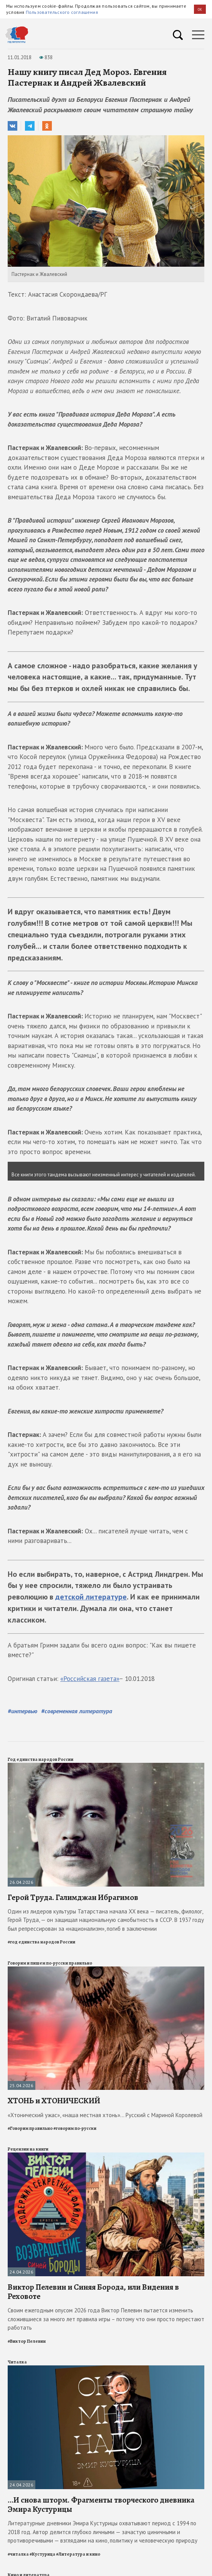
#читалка (18, 2554)
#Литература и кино (78, 2554)
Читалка (17, 2362)
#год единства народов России (41, 1942)
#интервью (22, 1711)
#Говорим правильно (30, 2128)
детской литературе (91, 1596)
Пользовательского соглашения (62, 12)
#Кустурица (42, 2554)
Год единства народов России (40, 1759)
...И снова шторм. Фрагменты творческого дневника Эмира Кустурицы (101, 2504)
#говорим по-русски (74, 2128)
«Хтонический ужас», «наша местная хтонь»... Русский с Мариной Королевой (105, 2115)
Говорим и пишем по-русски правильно (50, 1963)
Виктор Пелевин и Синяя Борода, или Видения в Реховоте (93, 2291)
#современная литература (76, 1711)
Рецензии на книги (28, 2149)
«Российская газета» (89, 1678)
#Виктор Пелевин (27, 2341)
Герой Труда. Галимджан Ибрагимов (73, 1897)
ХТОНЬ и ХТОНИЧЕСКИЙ (54, 2100)
